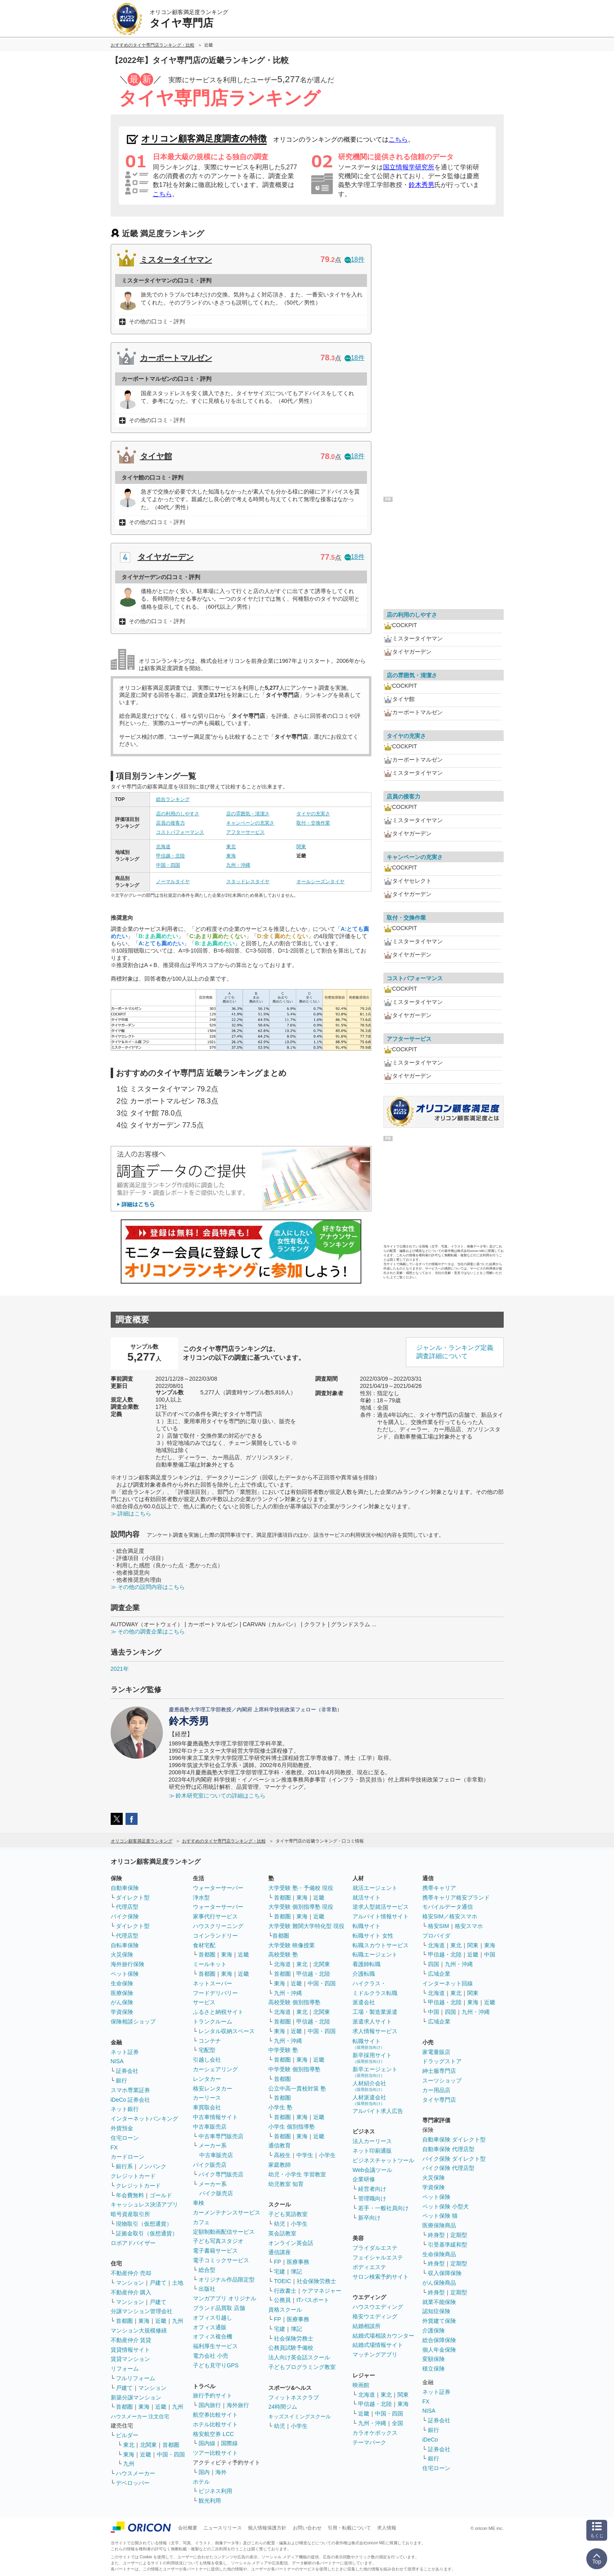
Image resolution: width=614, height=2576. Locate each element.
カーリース (207, 2098)
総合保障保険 (439, 2340)
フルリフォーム (135, 2378)
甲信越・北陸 (170, 856)
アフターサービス (245, 832)
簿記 (296, 2271)
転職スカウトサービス (381, 1945)
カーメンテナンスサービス (226, 2212)
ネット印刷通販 (372, 2150)
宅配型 (207, 2050)
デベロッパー (133, 2483)
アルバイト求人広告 (378, 2111)
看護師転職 (367, 1964)
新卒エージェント (375, 2072)
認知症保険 (436, 2311)
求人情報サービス (375, 2031)
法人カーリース (372, 2141)
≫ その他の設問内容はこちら (148, 1587)
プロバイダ (436, 1935)
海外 (221, 2472)
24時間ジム (282, 2406)
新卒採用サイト (372, 2058)
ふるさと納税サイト (218, 2012)
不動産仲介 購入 (131, 2292)
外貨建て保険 (439, 2321)
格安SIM (438, 1926)
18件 (354, 259)
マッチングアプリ (375, 2354)
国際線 (229, 2443)
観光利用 (210, 2500)
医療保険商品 (439, 2225)
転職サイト (367, 1926)
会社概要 (187, 2528)
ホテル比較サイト (215, 2424)
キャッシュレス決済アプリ (144, 2204)
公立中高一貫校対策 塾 (297, 2088)
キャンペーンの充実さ (250, 823)
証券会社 (127, 2071)
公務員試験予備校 (290, 2347)
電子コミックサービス (221, 2260)
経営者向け (372, 2189)
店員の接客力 (170, 823)
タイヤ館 (156, 456)
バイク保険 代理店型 (448, 2168)
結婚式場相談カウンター (383, 2335)
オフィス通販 (210, 2327)
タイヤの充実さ (313, 814)
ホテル (201, 2481)
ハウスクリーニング (218, 1926)
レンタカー (207, 2079)
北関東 (148, 2445)
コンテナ (210, 2041)
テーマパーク (369, 2442)
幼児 (279, 2223)
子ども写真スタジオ (218, 2241)
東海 (231, 856)
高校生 (282, 2155)
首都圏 (124, 2321)
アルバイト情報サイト (381, 1916)
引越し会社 (207, 2059)
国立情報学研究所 (408, 167)
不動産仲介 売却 (131, 2273)
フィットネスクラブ (293, 2397)
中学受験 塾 (283, 2050)
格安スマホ (469, 1926)
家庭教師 (279, 2165)
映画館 (361, 2385)
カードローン (127, 2156)
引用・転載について (349, 2528)
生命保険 (122, 1983)
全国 (397, 2423)
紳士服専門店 (439, 2071)
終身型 (436, 2235)
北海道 (163, 846)
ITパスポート (312, 2300)
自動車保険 (125, 1888)
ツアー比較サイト (215, 2453)
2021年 (120, 1669)
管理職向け (372, 2198)
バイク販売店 (210, 2165)
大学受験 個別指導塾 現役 (300, 1907)
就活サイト (367, 1897)
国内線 (207, 2443)
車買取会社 (207, 2107)
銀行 (121, 2080)
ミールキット (210, 1964)
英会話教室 (282, 2233)
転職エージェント (375, 1954)
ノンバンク (152, 2166)
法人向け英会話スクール (299, 2357)
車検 (198, 2203)
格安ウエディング (375, 2316)
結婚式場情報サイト (378, 2345)
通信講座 (279, 2252)
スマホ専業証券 (130, 2090)
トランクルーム (212, 2021)
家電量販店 (436, 2052)
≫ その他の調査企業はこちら (148, 1631)
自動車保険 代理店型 (448, 2149)
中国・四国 (168, 865)
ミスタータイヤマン (176, 259)
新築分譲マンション (136, 2397)
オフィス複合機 (212, 2336)
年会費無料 (130, 2195)
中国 (489, 1954)
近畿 (160, 2321)
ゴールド (161, 2195)
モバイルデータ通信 (447, 1907)
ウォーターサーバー (218, 1888)
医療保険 (122, 1993)
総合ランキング (173, 799)
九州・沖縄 (238, 865)
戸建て (158, 2282)
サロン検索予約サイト (381, 2276)
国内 (204, 2472)
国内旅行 (210, 2405)
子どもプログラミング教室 (302, 2367)
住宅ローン (125, 2138)
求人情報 (386, 2528)
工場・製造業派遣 (375, 2012)
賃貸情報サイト (130, 2349)
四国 (433, 1964)
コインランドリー (215, 1935)
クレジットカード (133, 2176)
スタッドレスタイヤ (248, 881)
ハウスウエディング (378, 2307)
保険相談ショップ (133, 2021)
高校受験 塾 (283, 1954)
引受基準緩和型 (447, 2244)
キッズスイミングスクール (299, 2416)
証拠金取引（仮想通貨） (147, 2233)
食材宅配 (204, 1945)
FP (277, 2262)
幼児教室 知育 (286, 2184)
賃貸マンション (130, 2359)
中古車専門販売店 (221, 2136)
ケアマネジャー (321, 2291)
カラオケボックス (375, 2433)
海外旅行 (238, 2405)
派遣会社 (364, 2002)
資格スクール (285, 2309)
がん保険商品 (439, 2282)
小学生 (327, 2155)
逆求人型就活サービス (381, 1907)
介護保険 (433, 2330)
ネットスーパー (212, 1983)
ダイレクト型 (133, 1897)
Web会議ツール (372, 2170)
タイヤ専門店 (439, 2100)
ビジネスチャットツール (383, 2160)
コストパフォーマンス (180, 832)
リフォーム (125, 2368)
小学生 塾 (280, 2107)
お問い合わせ (307, 2528)
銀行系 (124, 2166)
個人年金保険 (439, 2349)
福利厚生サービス (215, 2346)
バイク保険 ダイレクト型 (454, 2158)
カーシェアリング (215, 2069)
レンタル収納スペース (227, 2031)
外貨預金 (122, 2128)
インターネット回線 (447, 1983)
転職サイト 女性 (373, 1935)
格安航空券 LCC (213, 2434)
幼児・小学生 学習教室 (297, 2174)
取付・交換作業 (313, 823)
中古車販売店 (210, 2126)
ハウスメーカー (135, 2473)
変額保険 (433, 2359)
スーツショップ (442, 2080)
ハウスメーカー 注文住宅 (140, 2416)
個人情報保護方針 (267, 2528)
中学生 (304, 2155)
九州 (177, 2321)
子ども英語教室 (288, 2214)
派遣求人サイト (372, 2021)
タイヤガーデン (166, 557)
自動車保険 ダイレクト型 (454, 2139)
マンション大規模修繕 (139, 2330)
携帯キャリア (439, 1888)
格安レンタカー (212, 2088)
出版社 (207, 2288)
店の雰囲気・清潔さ (248, 814)
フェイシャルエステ (378, 2257)
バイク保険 (125, 1916)
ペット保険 (125, 1974)
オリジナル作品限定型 (227, 2279)
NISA (117, 2061)
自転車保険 (125, 1945)
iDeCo (430, 2439)
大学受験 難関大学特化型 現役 (306, 1926)
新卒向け (369, 2217)
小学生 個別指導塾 (291, 2126)
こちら (398, 139)
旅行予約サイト (212, 2395)
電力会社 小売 (210, 2356)
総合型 (207, 2270)
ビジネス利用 (215, 2491)
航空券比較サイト (215, 2414)
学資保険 (122, 2012)
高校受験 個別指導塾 (294, 2002)
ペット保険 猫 (440, 2215)
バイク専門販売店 (221, 2174)
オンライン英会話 (290, 2243)
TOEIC (282, 2281)
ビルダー (127, 2435)
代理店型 (127, 1907)
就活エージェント (375, 1888)
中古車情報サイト (215, 2117)
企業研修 (364, 2179)
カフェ (201, 2222)
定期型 (458, 2235)
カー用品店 (436, 2090)
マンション (130, 2282)
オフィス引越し (212, 2317)
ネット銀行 (125, 2109)
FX (114, 2147)
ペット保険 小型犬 (445, 2206)
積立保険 (433, 2368)
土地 (177, 2282)
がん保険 (122, 2002)
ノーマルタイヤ (173, 881)
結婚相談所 (367, 2326)
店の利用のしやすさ (177, 814)
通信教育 (279, 2145)
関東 (301, 846)
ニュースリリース (222, 2528)
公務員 (282, 2300)
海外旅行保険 (127, 1964)
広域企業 (439, 1974)
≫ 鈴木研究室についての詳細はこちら (217, 1795)
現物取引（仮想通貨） (144, 2223)
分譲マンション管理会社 (141, 2311)
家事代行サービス (215, 1916)
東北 (231, 846)
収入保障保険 (445, 2273)
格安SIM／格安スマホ (449, 1916)
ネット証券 (125, 2052)
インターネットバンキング (144, 2118)
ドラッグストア (442, 2061)
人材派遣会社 (369, 2100)
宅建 (279, 2271)
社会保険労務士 (316, 2281)
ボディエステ (369, 2267)
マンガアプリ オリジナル (224, 2298)
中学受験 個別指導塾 (294, 2069)
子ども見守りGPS (216, 2365)
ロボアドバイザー (133, 2243)
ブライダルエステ (375, 2248)
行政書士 (285, 2291)
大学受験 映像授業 (291, 1945)
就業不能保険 (439, 2302)
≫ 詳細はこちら (131, 1513)
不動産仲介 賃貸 (131, 2340)
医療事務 (298, 2262)
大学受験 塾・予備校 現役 (300, 1888)
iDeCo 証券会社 (130, 2100)
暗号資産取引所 (130, 2214)
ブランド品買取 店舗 (219, 2308)
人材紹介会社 (369, 2086)
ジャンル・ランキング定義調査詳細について (454, 1351)
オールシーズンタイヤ (320, 881)
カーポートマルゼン (176, 357)
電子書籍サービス (215, 2250)
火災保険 (122, 1954)
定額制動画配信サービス (224, 2232)
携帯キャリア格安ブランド (456, 1897)
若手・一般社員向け (383, 2208)
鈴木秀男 (421, 184)
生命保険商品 (439, 2254)
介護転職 (364, 1974)
